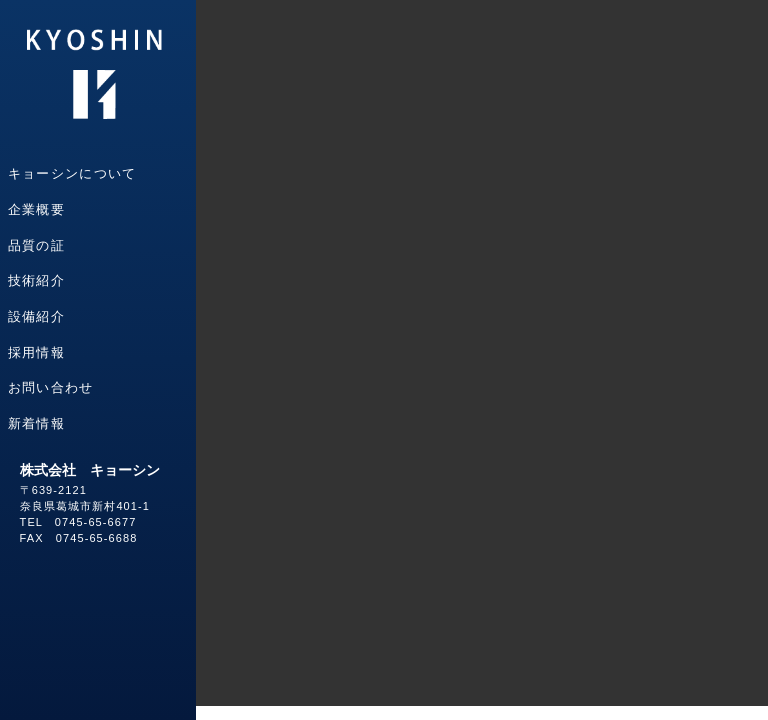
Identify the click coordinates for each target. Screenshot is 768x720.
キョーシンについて (72, 173)
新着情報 (36, 423)
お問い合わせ (51, 387)
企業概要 (36, 209)
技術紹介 (36, 280)
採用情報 (36, 352)
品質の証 (36, 245)
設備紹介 (36, 316)
